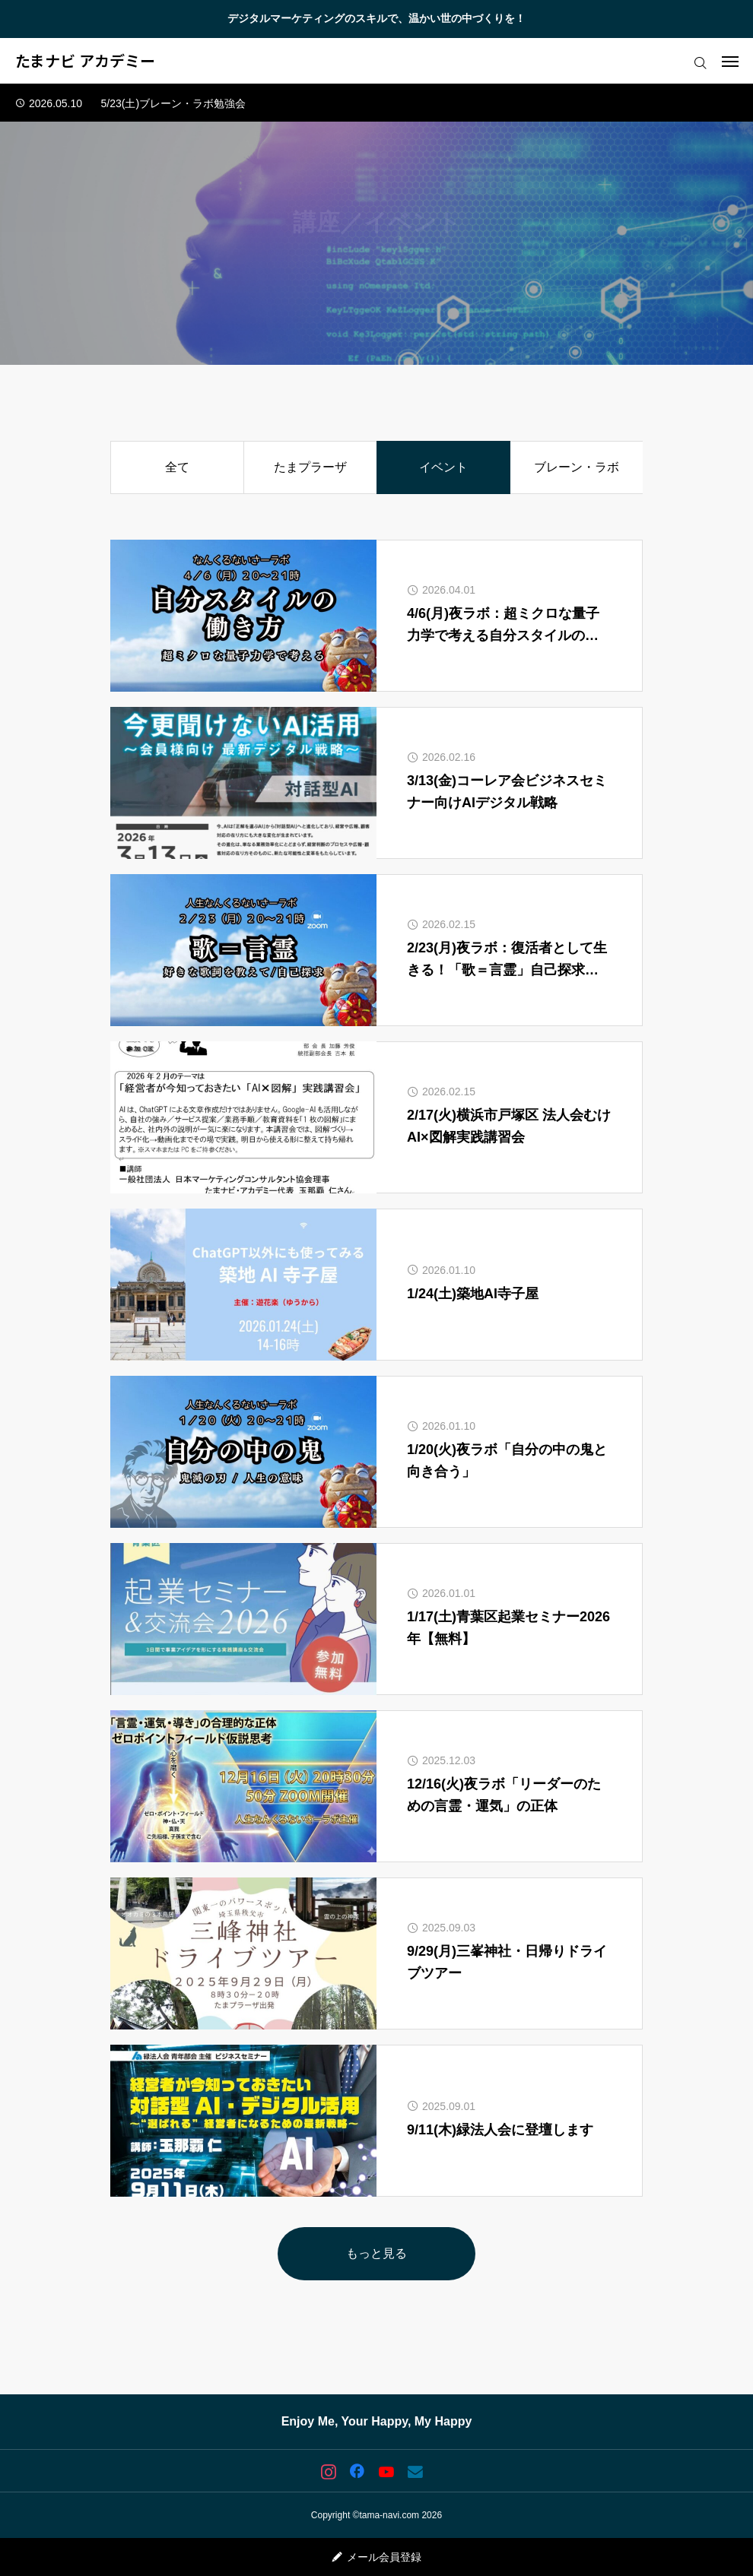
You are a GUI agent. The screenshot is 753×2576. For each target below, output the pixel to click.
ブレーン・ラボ (576, 467)
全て (177, 467)
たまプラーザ (310, 467)
